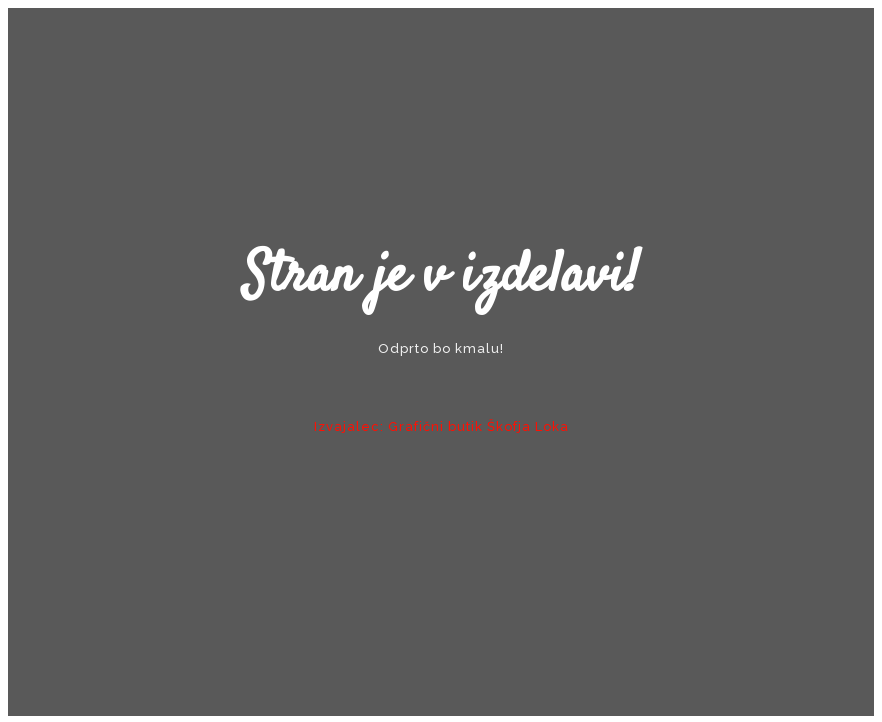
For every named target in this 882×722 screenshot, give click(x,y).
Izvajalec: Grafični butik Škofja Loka (441, 426)
